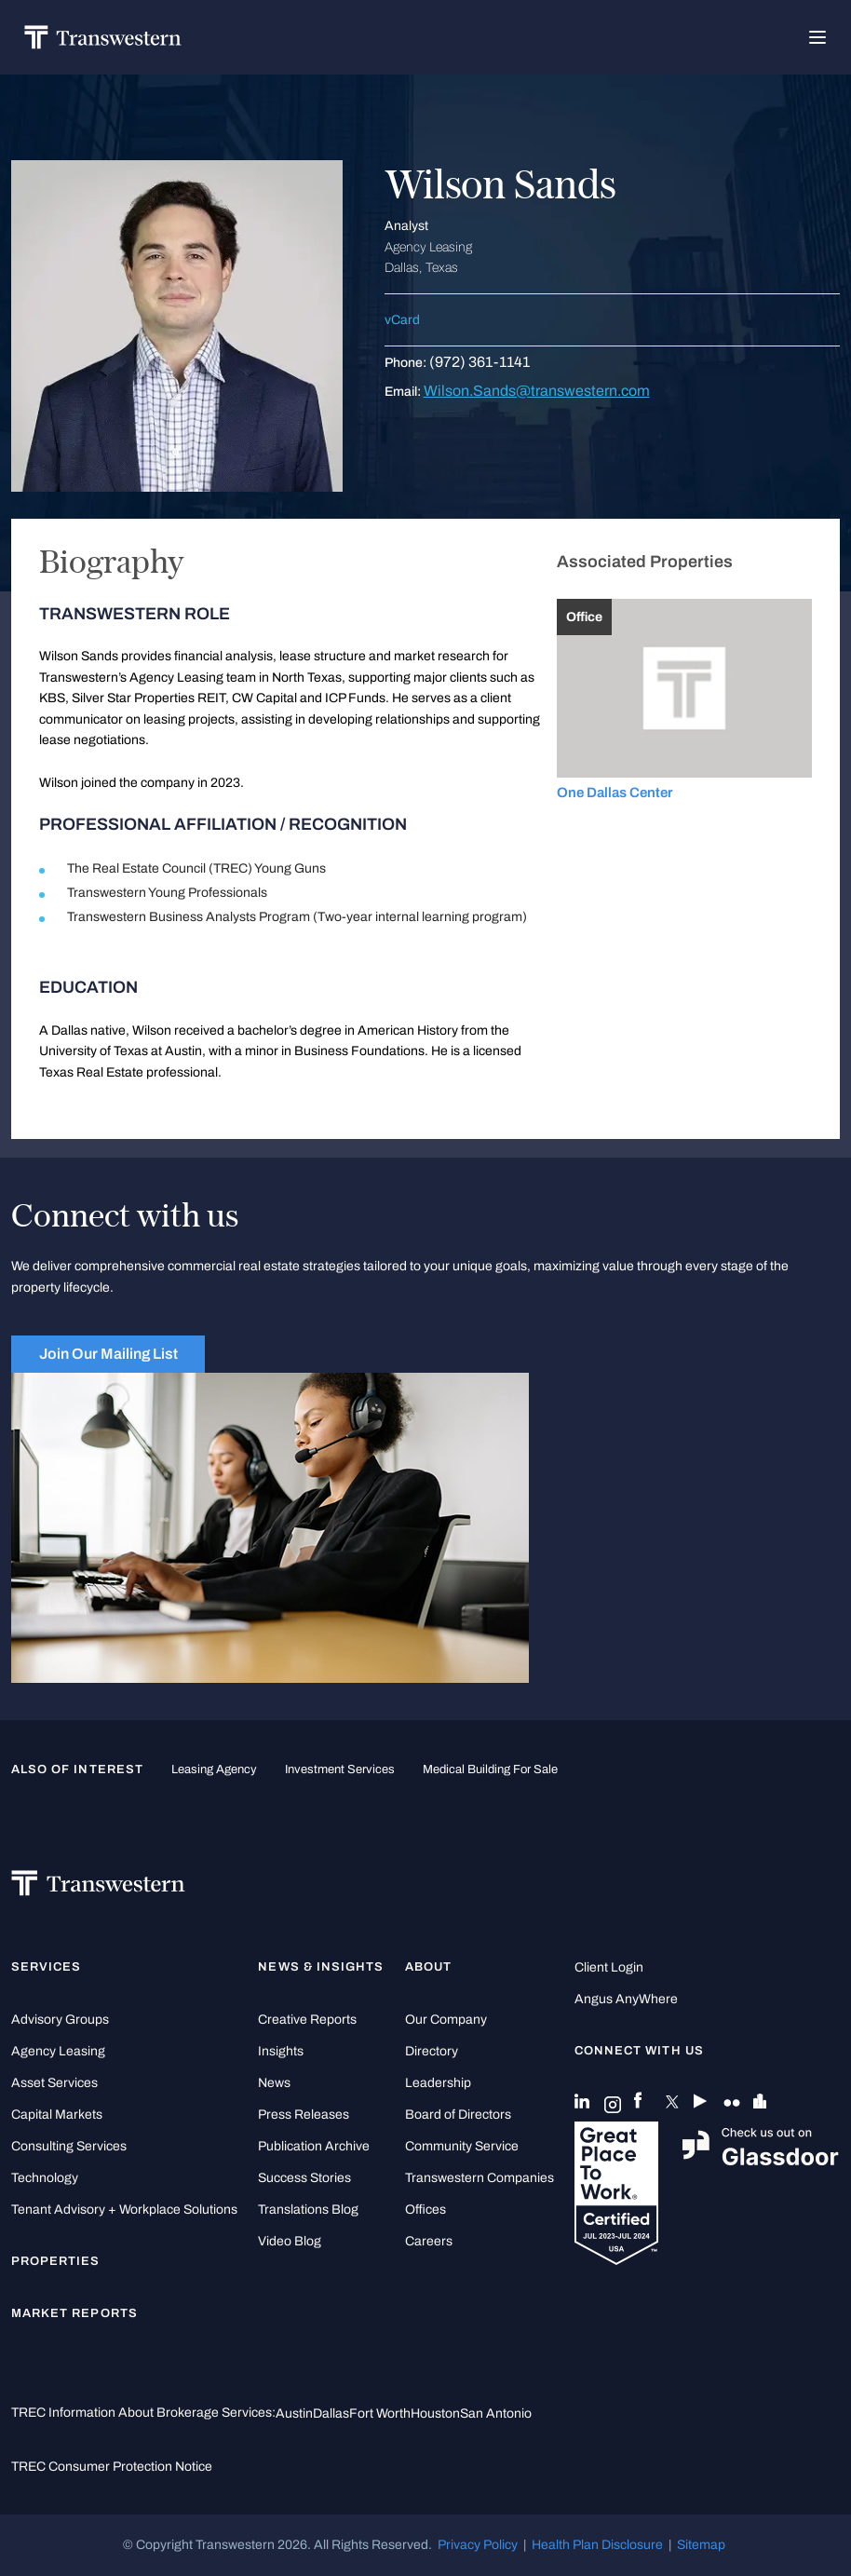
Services (46, 1966)
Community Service (462, 2146)
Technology (44, 2178)
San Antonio (496, 2413)
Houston (435, 2413)
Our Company (446, 2020)
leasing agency (214, 1769)
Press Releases (303, 2115)
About (428, 1966)
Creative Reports (307, 2020)
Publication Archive (314, 2146)
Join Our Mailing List (108, 1354)
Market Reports (74, 2313)
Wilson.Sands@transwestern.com (537, 391)
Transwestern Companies (479, 2178)
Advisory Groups (60, 2020)
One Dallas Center (614, 792)
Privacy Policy (478, 2545)
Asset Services (54, 2083)
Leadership (438, 2083)
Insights (281, 2051)
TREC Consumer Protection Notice (111, 2467)
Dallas (331, 2413)
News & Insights (321, 1966)
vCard (402, 320)
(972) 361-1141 (479, 362)
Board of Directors (458, 2115)
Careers (429, 2241)
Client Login (608, 1967)
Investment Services (340, 1769)
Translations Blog (308, 2210)
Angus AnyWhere (626, 1999)
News (274, 2083)
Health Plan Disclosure (597, 2545)
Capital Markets (56, 2115)
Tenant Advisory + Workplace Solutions (124, 2210)
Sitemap (701, 2545)
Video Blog (289, 2241)
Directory (431, 2051)
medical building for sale (490, 1769)
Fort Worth (380, 2413)
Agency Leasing (58, 2051)
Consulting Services (69, 2146)
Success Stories (304, 2178)
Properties (56, 2261)
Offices (425, 2210)
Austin (294, 2413)
